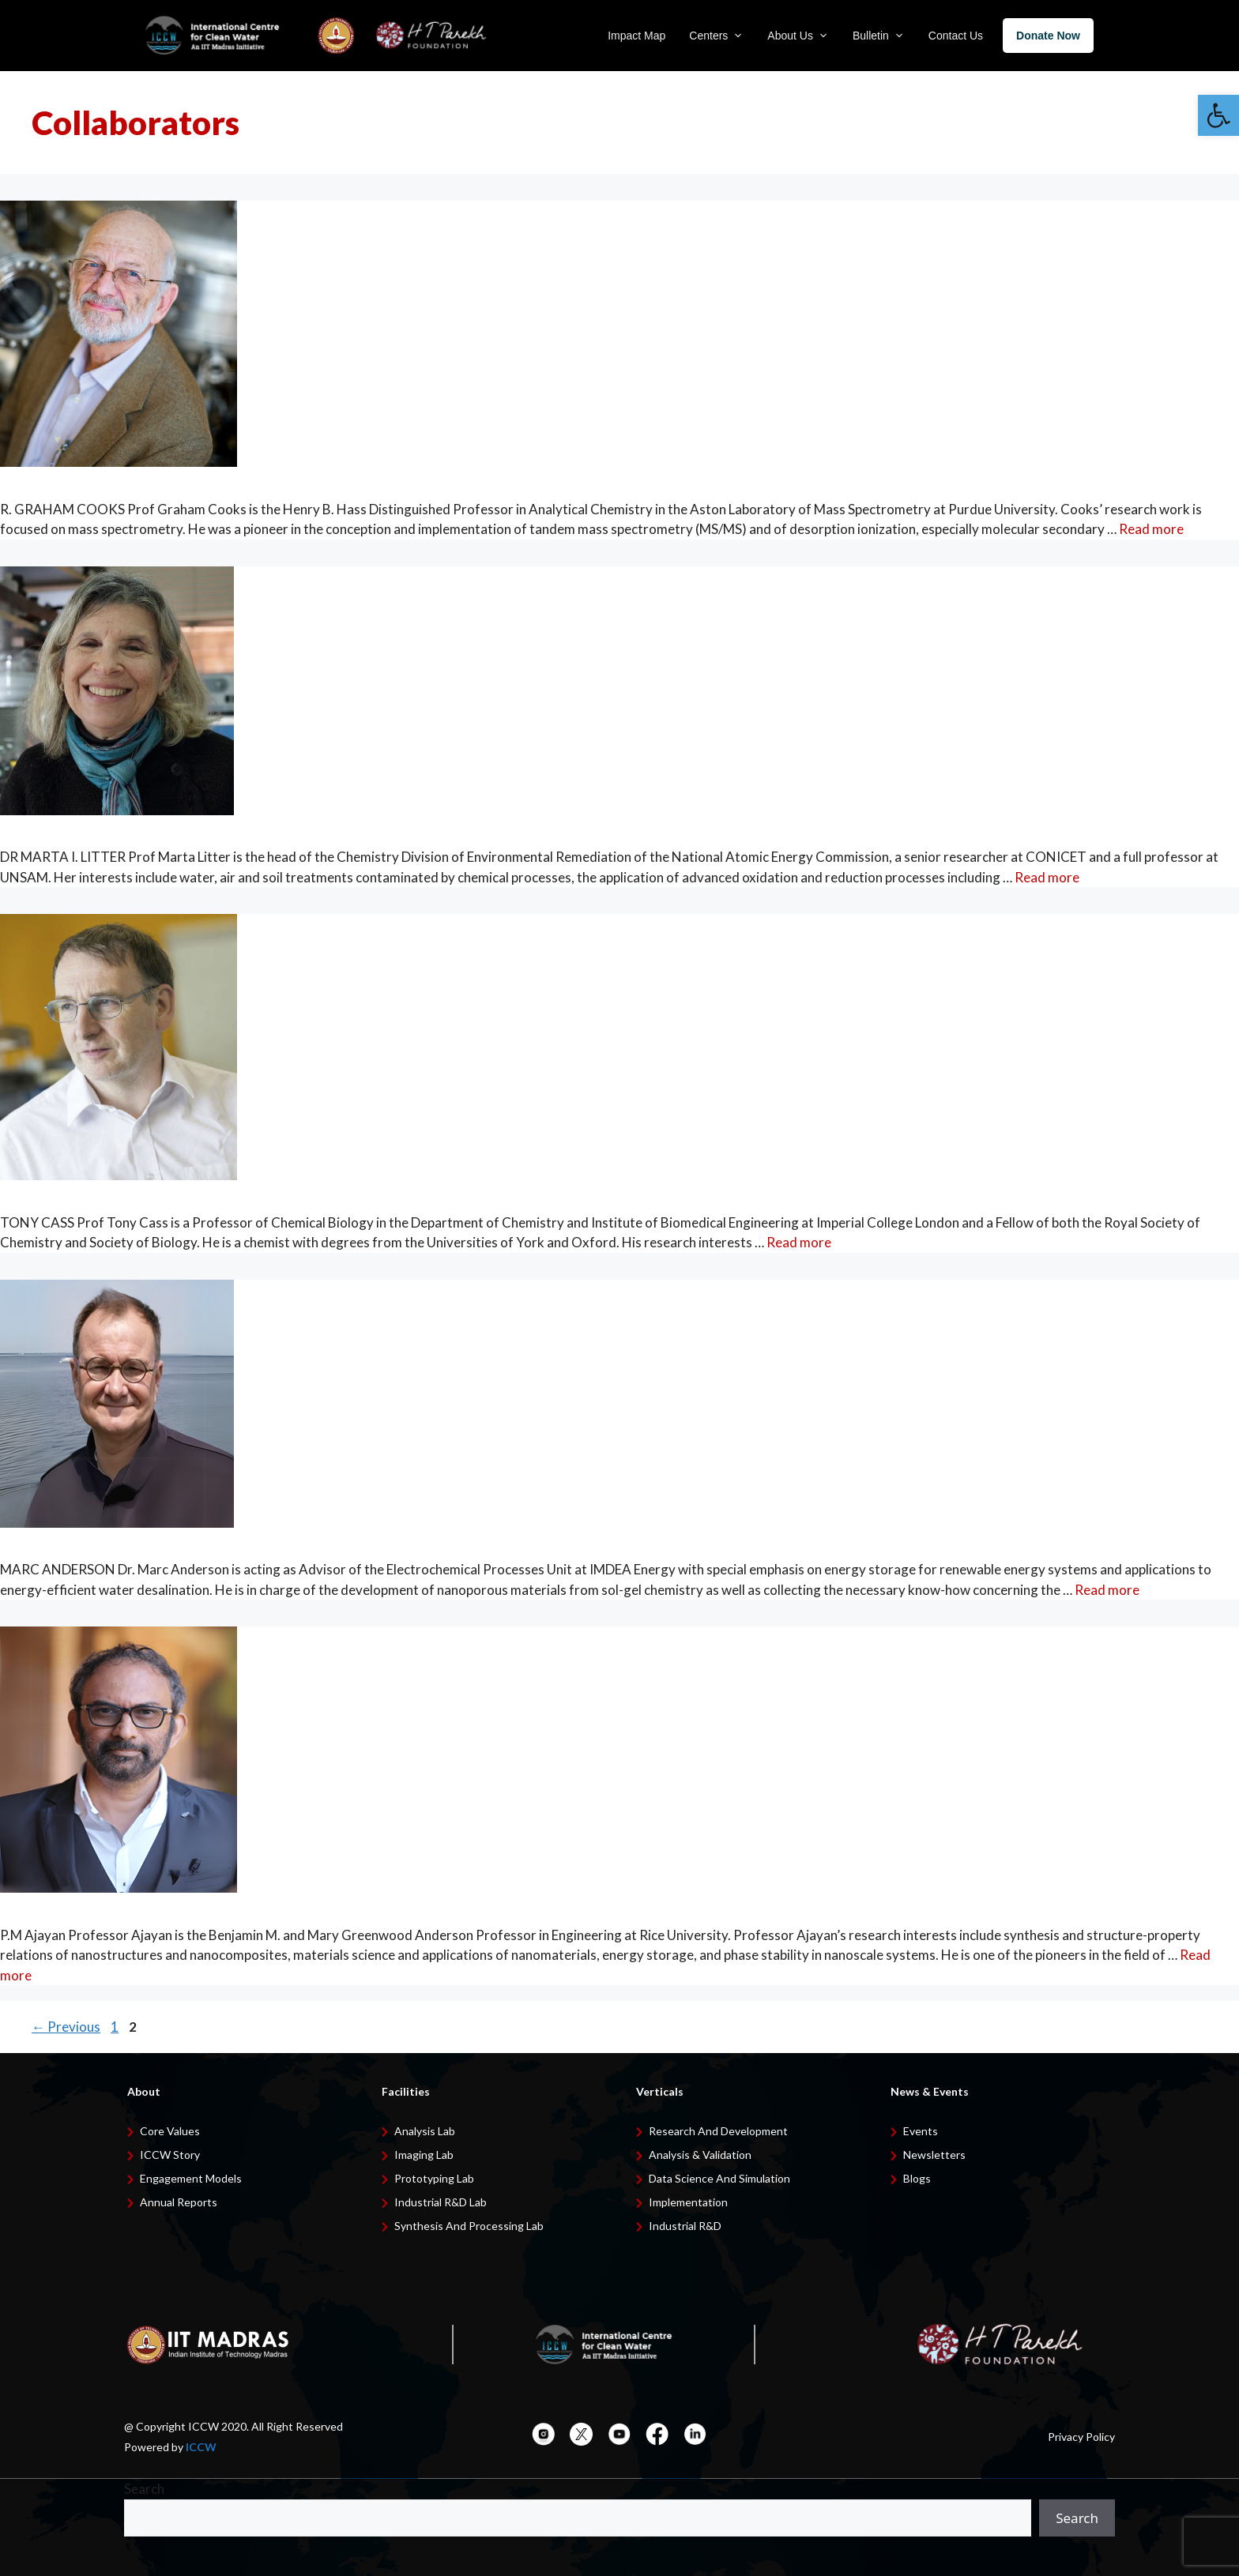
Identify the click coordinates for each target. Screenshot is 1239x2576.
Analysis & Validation (700, 2154)
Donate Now (1048, 35)
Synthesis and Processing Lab (469, 2225)
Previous (66, 2026)
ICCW (201, 2447)
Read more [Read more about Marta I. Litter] (1047, 877)
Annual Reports (178, 2202)
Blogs (917, 2178)
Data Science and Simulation (719, 2178)
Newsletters (934, 2154)
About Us (798, 35)
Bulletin (879, 35)
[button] (1218, 115)
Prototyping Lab (434, 2178)
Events (920, 2131)
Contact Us (955, 35)
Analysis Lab (424, 2131)
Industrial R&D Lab (440, 2202)
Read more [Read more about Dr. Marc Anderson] (1107, 1589)
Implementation (688, 2202)
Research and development (718, 2131)
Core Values (170, 2131)
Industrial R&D (685, 2225)
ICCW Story (170, 2154)
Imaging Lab (424, 2154)
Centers (716, 35)
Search (144, 2488)
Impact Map (636, 35)
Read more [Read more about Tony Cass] (798, 1242)
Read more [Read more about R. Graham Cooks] (1151, 529)
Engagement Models (191, 2178)
